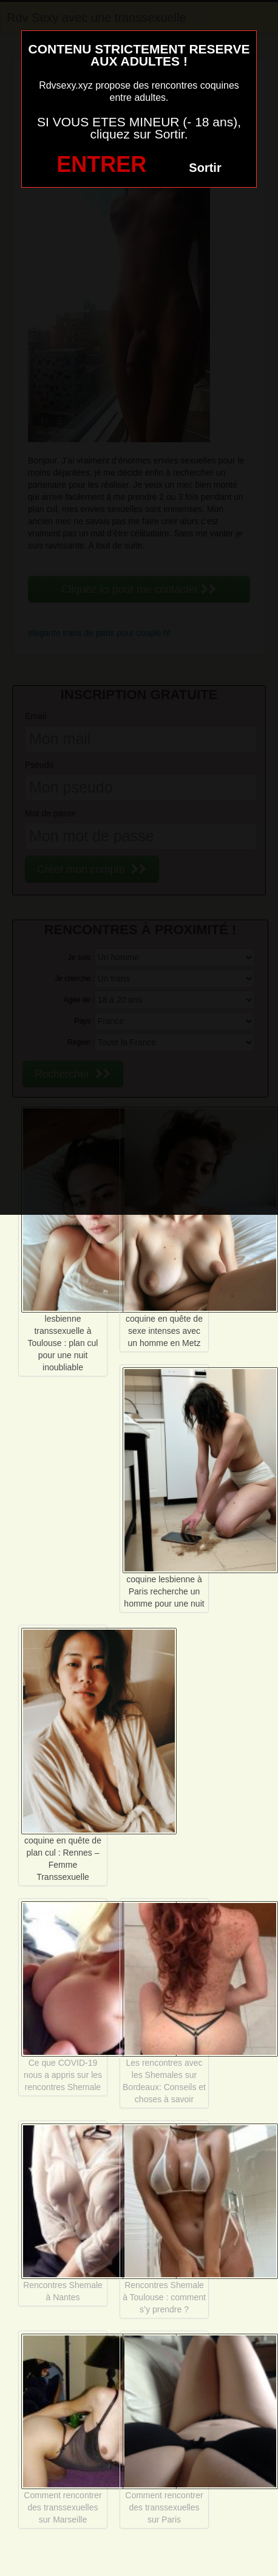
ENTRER (101, 164)
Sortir (205, 167)
